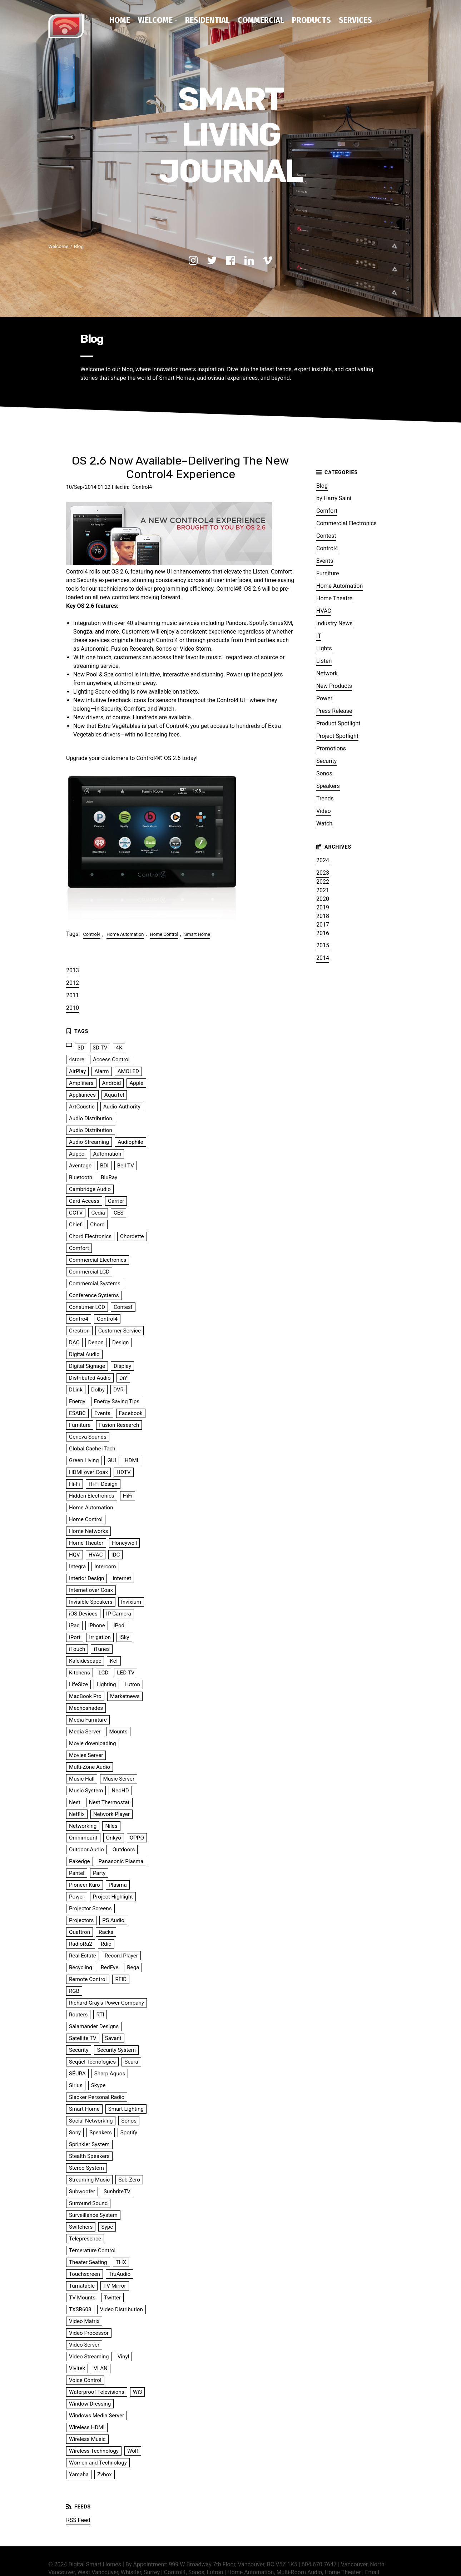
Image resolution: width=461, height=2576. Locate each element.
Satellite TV (82, 2036)
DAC (74, 1340)
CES (119, 1211)
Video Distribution (121, 2307)
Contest (326, 534)
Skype (98, 2083)
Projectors (81, 1918)
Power (324, 696)
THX (121, 2260)
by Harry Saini (333, 496)
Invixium (131, 1600)
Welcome (155, 20)
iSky (124, 1635)
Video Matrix (84, 2319)
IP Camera (118, 1612)
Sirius (76, 2083)
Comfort (326, 509)
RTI (100, 2013)
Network (327, 671)
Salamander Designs (94, 2024)
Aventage (80, 1164)
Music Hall (81, 1777)
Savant (113, 2036)
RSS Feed (78, 2518)
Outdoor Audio (86, 1848)
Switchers (81, 2225)
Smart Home (197, 932)
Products (311, 20)
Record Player (121, 1954)
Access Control (111, 1057)
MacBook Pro (85, 1694)
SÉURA (77, 2072)
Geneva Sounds (87, 1435)
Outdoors (124, 1848)
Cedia (98, 1211)
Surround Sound (88, 2201)
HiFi (128, 1494)
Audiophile (130, 1140)
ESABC (77, 1411)
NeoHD (120, 1789)
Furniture (327, 571)
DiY (123, 1376)
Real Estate (82, 1954)
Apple (136, 1081)
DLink (76, 1388)
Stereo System (86, 2166)
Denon (96, 1340)
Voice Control (85, 2378)
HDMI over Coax (88, 1470)
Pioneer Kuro (84, 1883)
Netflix (77, 1812)
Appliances (82, 1093)
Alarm (101, 1069)
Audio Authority (121, 1105)
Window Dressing (90, 2402)
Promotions (331, 746)
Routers (78, 2013)
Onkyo (113, 1836)
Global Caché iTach (92, 1447)
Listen (324, 659)
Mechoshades (86, 1706)
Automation (107, 1152)
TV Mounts (82, 2296)
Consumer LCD (87, 1305)
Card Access (84, 1199)
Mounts (118, 1730)
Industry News (334, 621)
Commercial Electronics (346, 521)
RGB (74, 1989)
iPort (74, 1635)
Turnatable (82, 2284)
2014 (322, 956)
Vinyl (123, 2355)
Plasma (118, 1883)
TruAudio (119, 2272)
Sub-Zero (129, 2178)
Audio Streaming (89, 1140)
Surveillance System (93, 2213)
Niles (111, 1824)
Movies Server (86, 1753)
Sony (75, 2131)
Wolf (132, 2449)
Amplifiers (81, 1081)
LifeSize (78, 1682)
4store (76, 1057)
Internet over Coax (91, 1588)
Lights (324, 646)
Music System (86, 1789)
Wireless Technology (94, 2449)
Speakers (328, 784)
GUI (111, 1458)
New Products (334, 684)
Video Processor (89, 2331)
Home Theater (86, 1541)
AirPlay (77, 1069)
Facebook (131, 1411)
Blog (79, 246)
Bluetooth (80, 1175)
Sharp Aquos (109, 2072)
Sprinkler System (89, 2142)
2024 (322, 858)
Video (323, 809)
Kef (114, 1659)
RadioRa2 (80, 1942)
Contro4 (78, 1317)
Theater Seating (88, 2260)
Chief (75, 1223)
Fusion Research (119, 1423)
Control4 (142, 485)
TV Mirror (114, 2284)
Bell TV (125, 1164)
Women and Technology (98, 2461)
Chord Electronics (90, 1234)
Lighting (106, 1682)
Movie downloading (92, 1741)
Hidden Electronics (91, 1494)
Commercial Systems (94, 1282)
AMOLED (128, 1069)
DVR (118, 1388)
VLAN (101, 2366)
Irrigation (100, 1635)
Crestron (79, 1329)
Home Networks (88, 1529)
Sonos (324, 771)
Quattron (79, 1930)
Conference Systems (94, 1293)
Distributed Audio (90, 1376)
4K (119, 1046)
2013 (72, 968)
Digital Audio (84, 1352)
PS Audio (113, 1918)
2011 (72, 993)
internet (122, 1576)
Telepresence (85, 2237)
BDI (104, 1164)
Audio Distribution (90, 1116)
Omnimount (83, 1836)
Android (111, 1081)
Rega (133, 1965)
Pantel (76, 1871)
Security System (116, 2048)
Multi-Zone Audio (89, 1765)
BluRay (109, 1175)
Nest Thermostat (109, 1800)
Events (324, 559)
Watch (324, 821)
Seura (131, 2060)
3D (81, 1046)
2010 (72, 1006)
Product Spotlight (338, 721)
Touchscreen (84, 2272)
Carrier (116, 1199)
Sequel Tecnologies (92, 2060)
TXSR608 (80, 2307)
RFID (121, 1977)
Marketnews (125, 1694)
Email (372, 2570)
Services (355, 20)
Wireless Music (87, 2437)
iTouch (77, 1647)
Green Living (84, 1458)
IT (318, 634)
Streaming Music (89, 2178)
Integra (77, 1565)
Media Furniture (88, 1718)
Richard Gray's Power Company (106, 2001)
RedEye (110, 1965)
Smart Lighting (126, 2107)
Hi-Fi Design (103, 1482)
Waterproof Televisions (96, 2390)
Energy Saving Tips (116, 1399)
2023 (322, 871)
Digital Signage (87, 1364)
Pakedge (79, 1859)
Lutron (132, 1682)
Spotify (128, 2131)
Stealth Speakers (89, 2154)
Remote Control (87, 1977)
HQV (74, 1553)
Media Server (84, 1730)
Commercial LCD (89, 1270)
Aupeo (76, 1152)
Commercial (261, 20)
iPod (119, 1623)
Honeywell (124, 1541)
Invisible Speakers (91, 1600)
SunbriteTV (117, 2190)
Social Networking (91, 2119)
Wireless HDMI (87, 2425)
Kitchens (79, 1671)
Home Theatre (334, 596)
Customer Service (119, 1329)
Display (122, 1364)
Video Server (84, 2343)
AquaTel (114, 1093)
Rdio (106, 1942)
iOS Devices (83, 1612)
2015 (322, 943)
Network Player (111, 1812)
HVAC (323, 609)
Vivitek (77, 2366)
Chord (97, 1223)
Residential (207, 20)
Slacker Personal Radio (96, 2095)
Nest (74, 1800)
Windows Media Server (96, 2414)
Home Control (164, 932)
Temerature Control (92, 2248)
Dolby (98, 1388)
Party (99, 1871)
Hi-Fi (74, 1482)
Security (326, 759)
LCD (104, 1671)
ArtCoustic (82, 1105)
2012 (72, 981)
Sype (107, 2225)
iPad (74, 1623)
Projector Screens (90, 1907)
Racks (106, 1930)
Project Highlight (113, 1895)
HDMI (131, 1458)
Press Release (334, 709)
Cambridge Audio (90, 1187)
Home (119, 20)
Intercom (105, 1565)
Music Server (118, 1777)
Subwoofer (82, 2190)
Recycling (80, 1965)
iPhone (96, 1623)
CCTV (76, 1211)
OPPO (137, 1836)
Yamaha (79, 2473)
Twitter (112, 2296)
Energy (77, 1399)
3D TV (100, 1046)
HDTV (123, 1470)
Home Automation (125, 932)
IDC (115, 1553)
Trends (325, 796)
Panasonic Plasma (121, 1859)
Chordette (132, 1234)
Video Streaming (89, 2355)
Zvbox (104, 2473)
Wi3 (137, 2390)
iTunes (102, 1647)
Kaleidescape (85, 1659)
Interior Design (86, 1576)
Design (120, 1340)
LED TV (125, 1671)
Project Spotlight (337, 734)
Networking (82, 1824)
